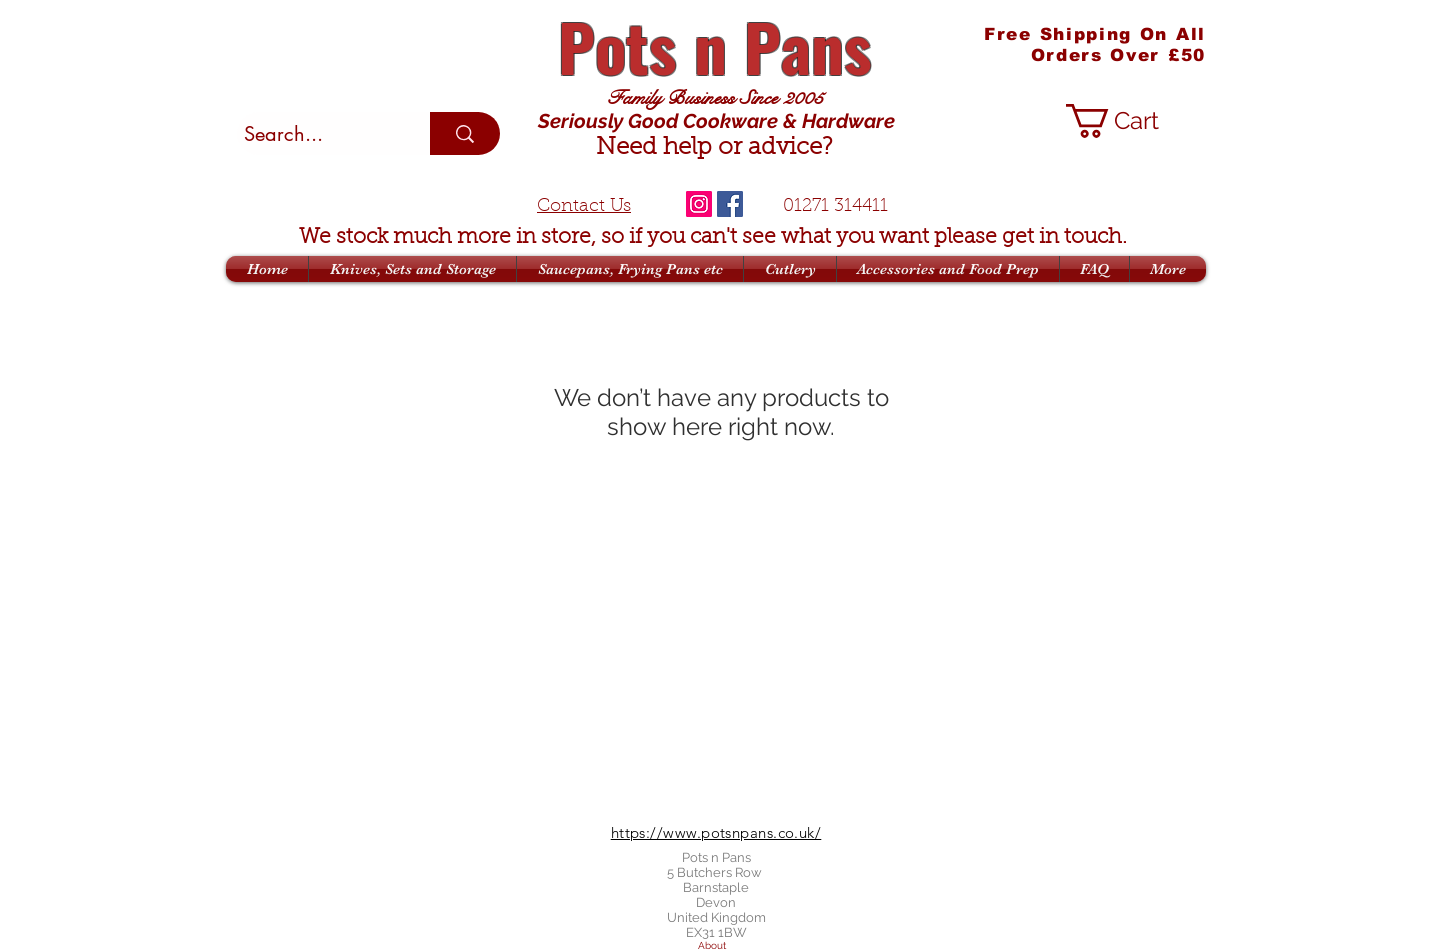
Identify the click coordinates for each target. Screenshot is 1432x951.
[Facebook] (730, 204)
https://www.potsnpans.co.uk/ (716, 832)
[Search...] (316, 134)
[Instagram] (699, 204)
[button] (1132, 121)
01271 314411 (835, 207)
